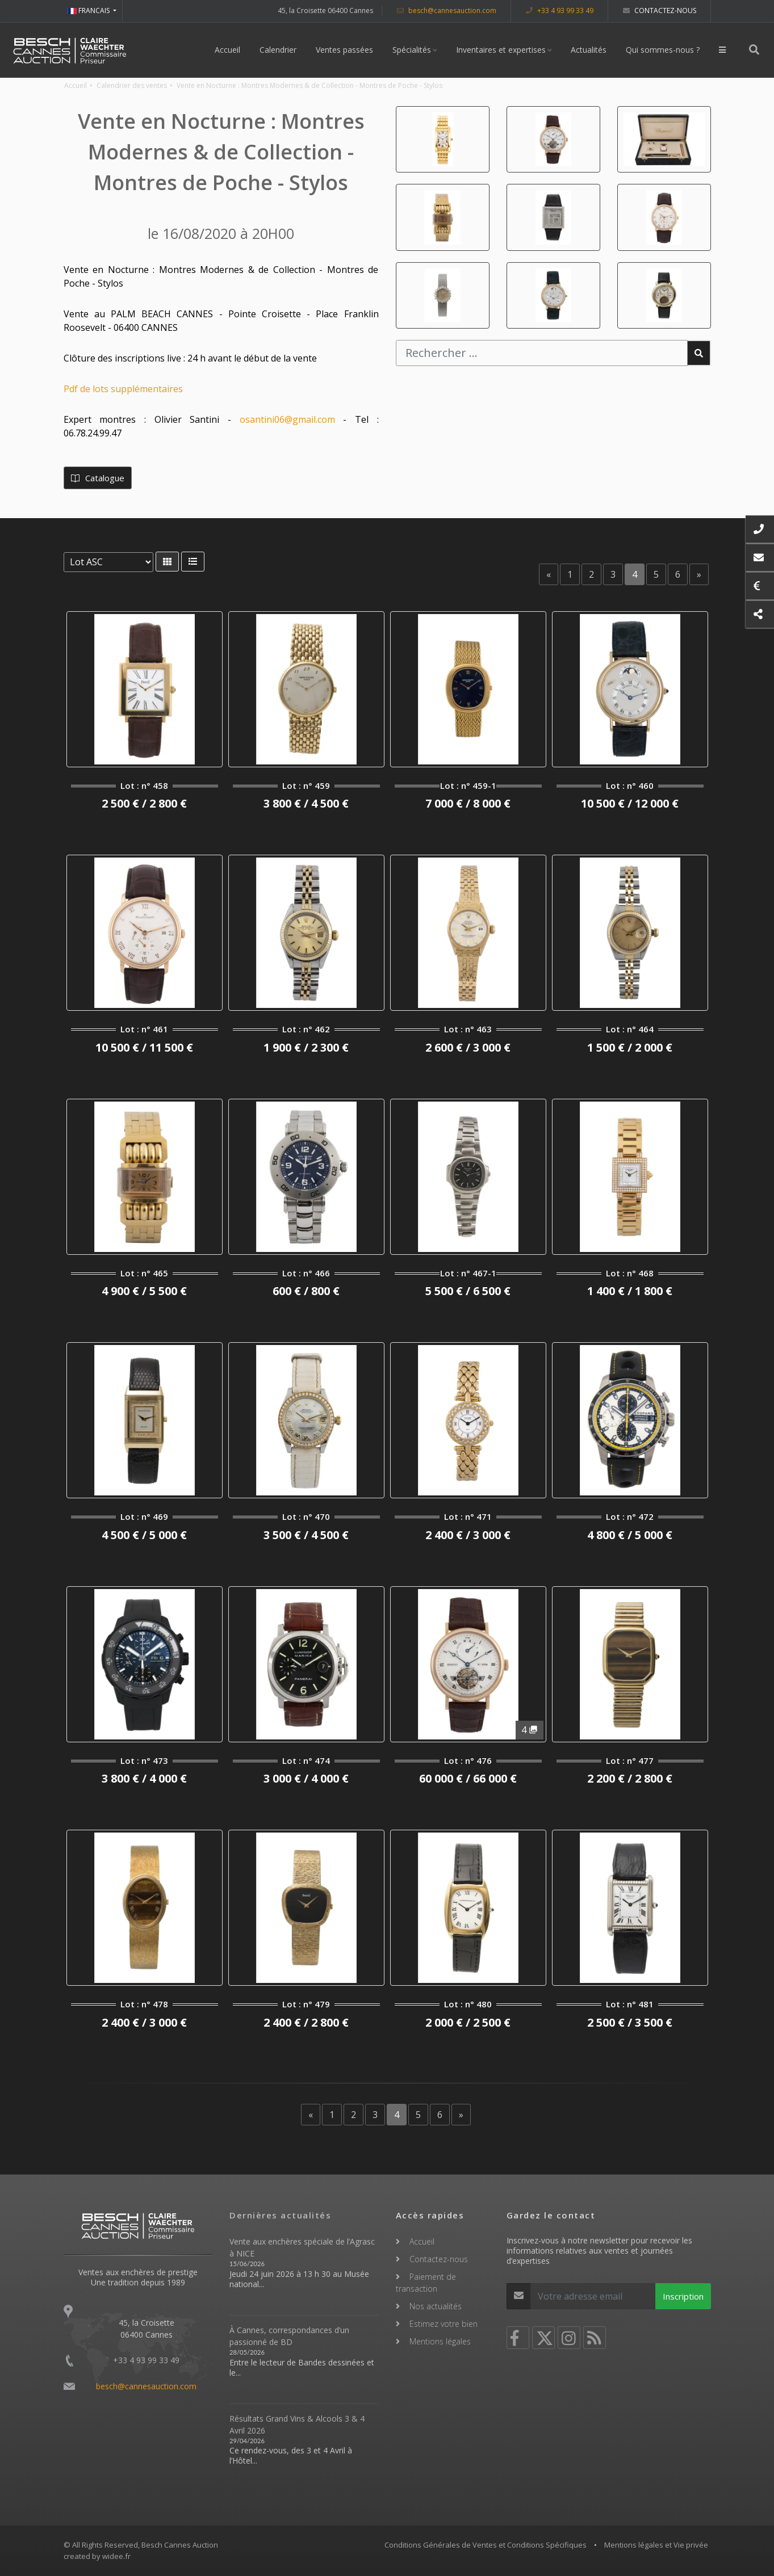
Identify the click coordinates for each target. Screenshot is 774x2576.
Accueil (228, 49)
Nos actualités (435, 2306)
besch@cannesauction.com (446, 10)
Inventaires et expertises (501, 49)
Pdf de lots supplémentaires (123, 389)
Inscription (683, 2296)
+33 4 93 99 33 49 (559, 10)
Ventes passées (345, 49)
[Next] (699, 574)
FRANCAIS (89, 10)
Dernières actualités (280, 2215)
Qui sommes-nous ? (663, 49)
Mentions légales (440, 2341)
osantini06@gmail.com (287, 419)
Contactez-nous (659, 10)
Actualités (589, 49)
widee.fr (116, 2556)
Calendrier (278, 49)
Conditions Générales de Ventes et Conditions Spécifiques (485, 2545)
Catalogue (97, 478)
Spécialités (412, 49)
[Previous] (548, 574)
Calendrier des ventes (132, 85)
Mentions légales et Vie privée (656, 2545)
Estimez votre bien (443, 2323)
